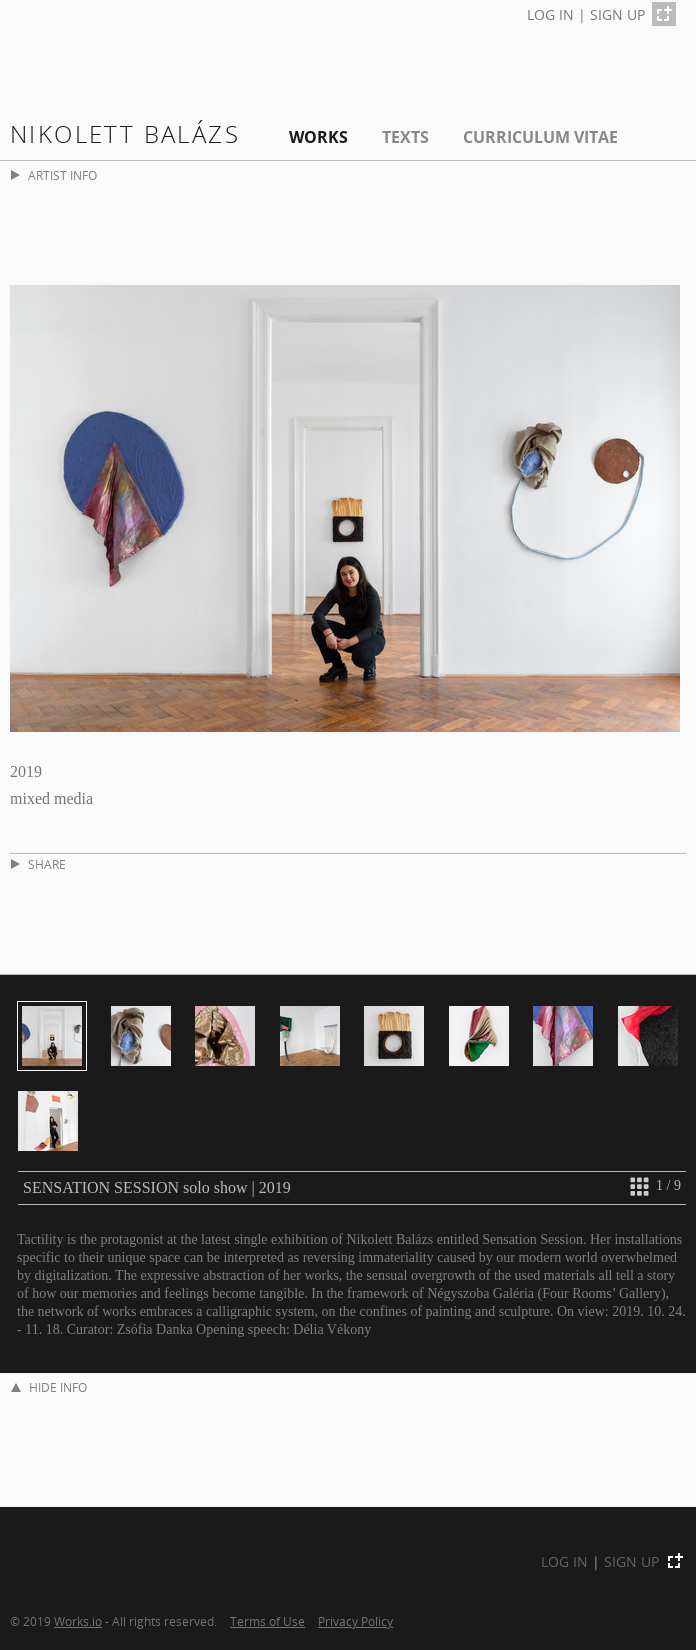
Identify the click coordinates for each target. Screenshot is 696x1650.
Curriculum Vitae (540, 137)
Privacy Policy (355, 1621)
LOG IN (550, 14)
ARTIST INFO (54, 175)
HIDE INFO (49, 1387)
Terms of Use (267, 1621)
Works (318, 137)
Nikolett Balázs (125, 133)
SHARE (38, 864)
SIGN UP (617, 14)
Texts (405, 137)
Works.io (78, 1621)
